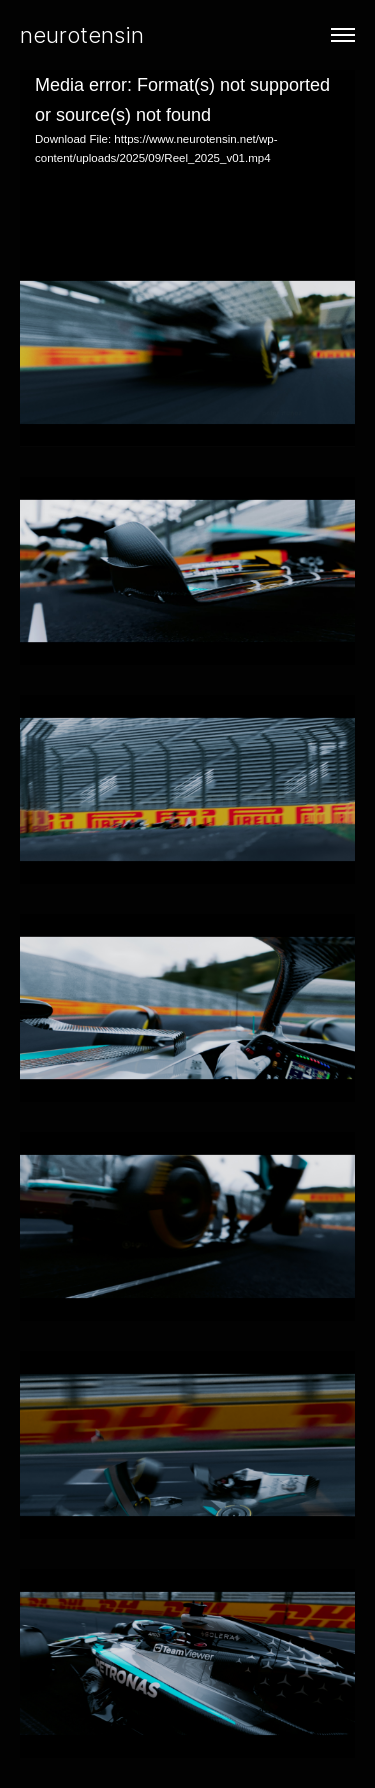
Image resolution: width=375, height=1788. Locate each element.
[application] (187, 164)
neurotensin (82, 35)
